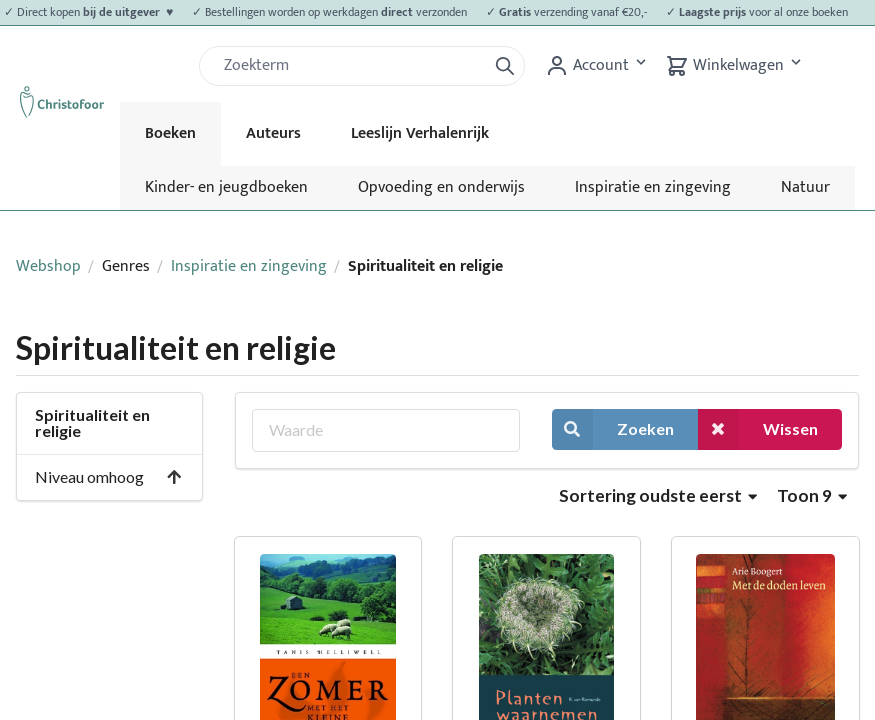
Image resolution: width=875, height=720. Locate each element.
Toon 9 (812, 495)
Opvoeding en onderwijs (441, 187)
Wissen (758, 429)
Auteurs (273, 133)
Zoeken (613, 429)
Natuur (805, 187)
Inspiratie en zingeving (653, 187)
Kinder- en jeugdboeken (226, 187)
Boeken (170, 133)
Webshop (48, 266)
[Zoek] (351, 66)
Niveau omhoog (109, 476)
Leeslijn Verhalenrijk (420, 133)
